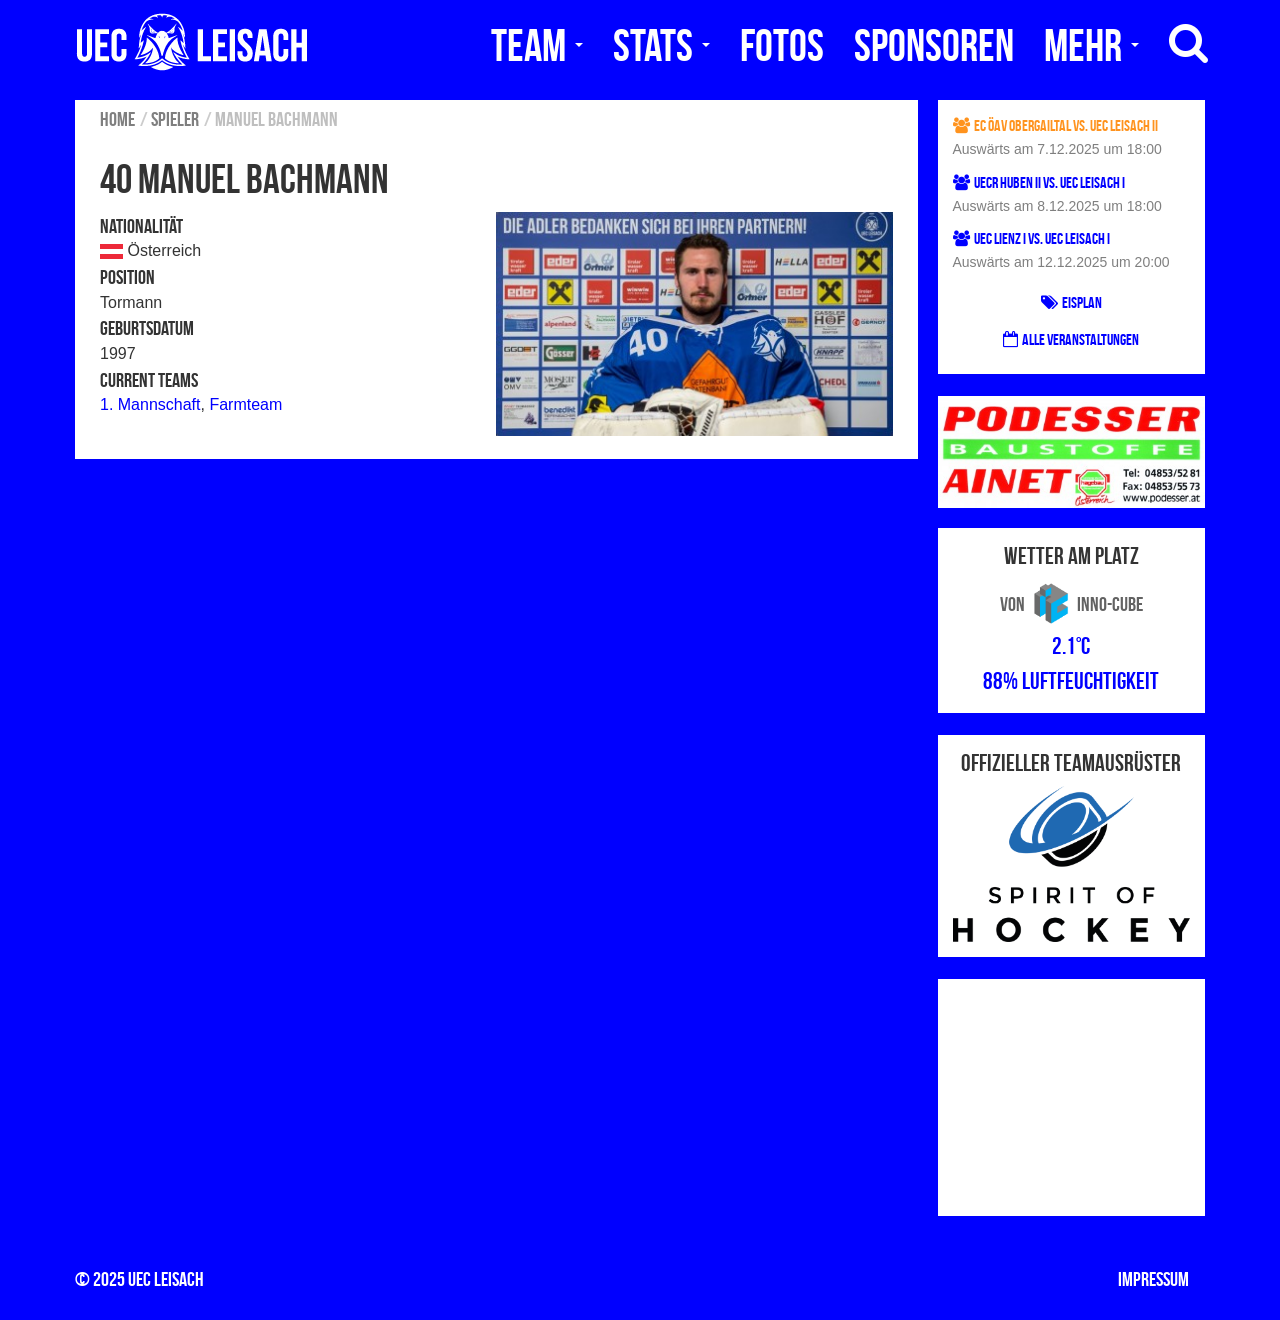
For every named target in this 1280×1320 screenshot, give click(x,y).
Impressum (1153, 1279)
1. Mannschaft (150, 404)
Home (117, 119)
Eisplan (1071, 302)
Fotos (782, 45)
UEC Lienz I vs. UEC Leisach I (1031, 238)
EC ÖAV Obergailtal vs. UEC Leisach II (1055, 125)
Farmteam (245, 404)
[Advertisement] (1072, 1094)
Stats (661, 45)
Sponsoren (934, 45)
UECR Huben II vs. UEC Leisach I (1039, 182)
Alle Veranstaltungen (1071, 339)
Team (537, 45)
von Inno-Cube (1071, 604)
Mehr (1091, 45)
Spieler (175, 119)
